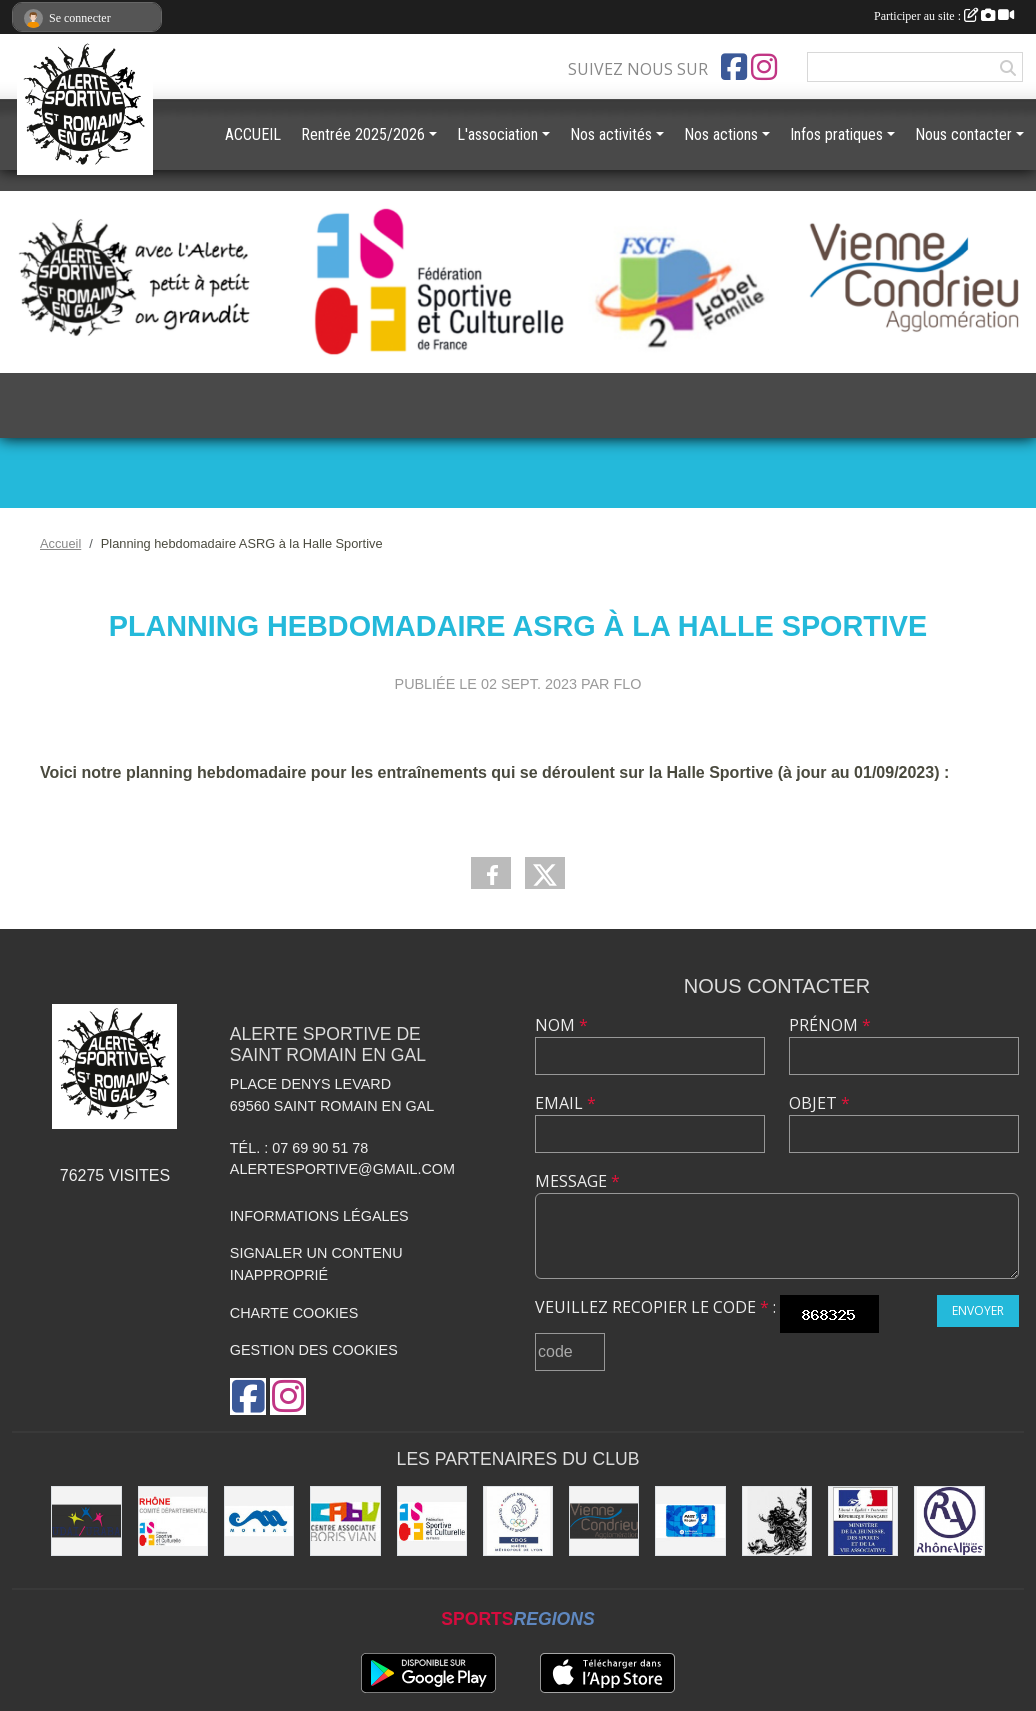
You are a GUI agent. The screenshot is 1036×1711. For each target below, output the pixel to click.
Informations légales (319, 1216)
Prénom (830, 1025)
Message (577, 1181)
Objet (819, 1103)
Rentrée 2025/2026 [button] (363, 134)
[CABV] (345, 1521)
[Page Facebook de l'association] (734, 67)
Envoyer (978, 1310)
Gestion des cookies (314, 1350)
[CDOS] (518, 1521)
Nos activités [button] (611, 134)
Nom (561, 1025)
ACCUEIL (253, 134)
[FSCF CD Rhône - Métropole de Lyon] (173, 1521)
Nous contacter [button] (963, 134)
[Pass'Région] (690, 1521)
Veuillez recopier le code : (655, 1307)
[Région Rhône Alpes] (949, 1521)
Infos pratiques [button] (836, 134)
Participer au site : (944, 16)
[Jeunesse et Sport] (863, 1521)
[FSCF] (432, 1521)
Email (565, 1103)
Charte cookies (294, 1313)
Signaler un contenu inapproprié (316, 1264)
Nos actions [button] (721, 134)
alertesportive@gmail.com (342, 1169)
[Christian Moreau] (259, 1521)
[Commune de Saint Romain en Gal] (777, 1521)
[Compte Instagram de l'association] (764, 67)
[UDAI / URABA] (86, 1521)
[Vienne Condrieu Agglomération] (604, 1521)
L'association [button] (497, 134)
